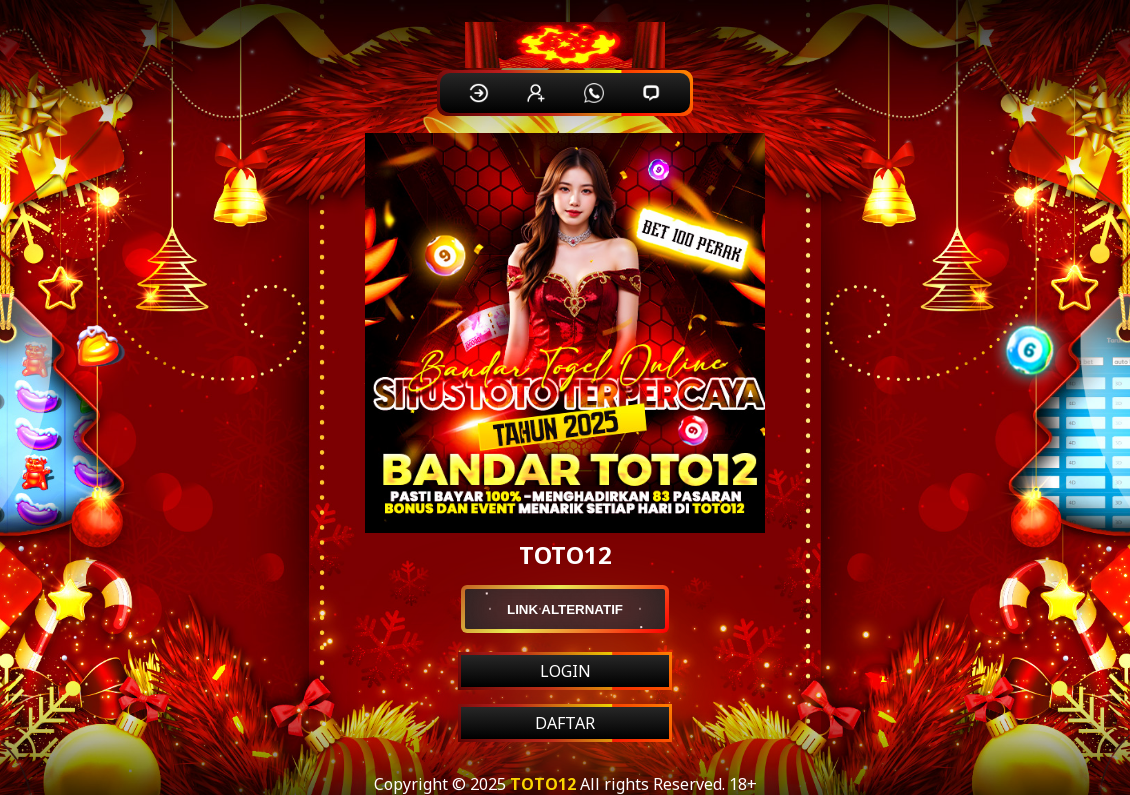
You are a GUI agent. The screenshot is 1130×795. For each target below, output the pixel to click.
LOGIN (565, 671)
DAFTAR (565, 723)
